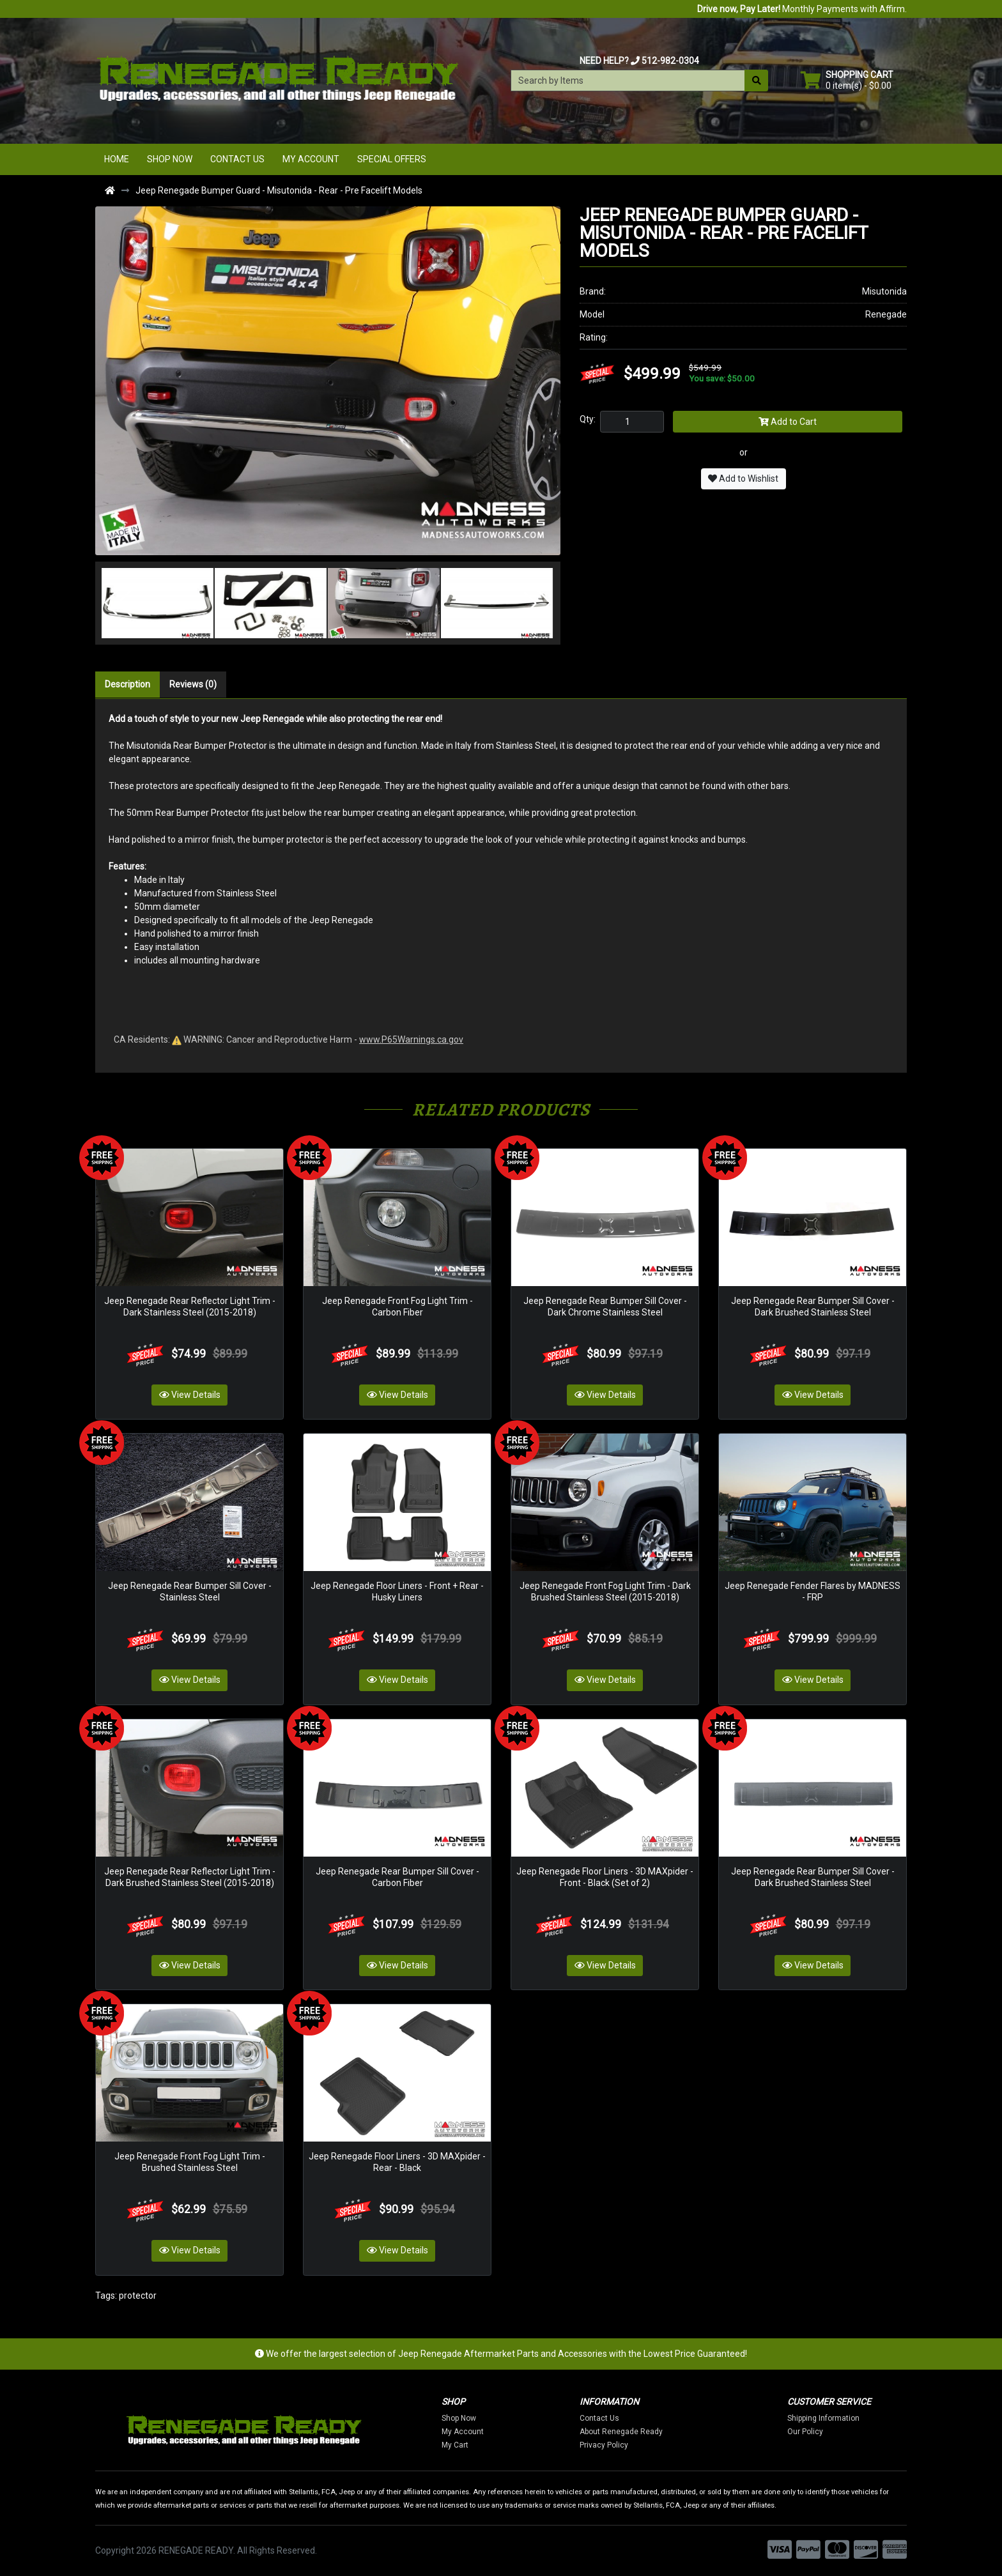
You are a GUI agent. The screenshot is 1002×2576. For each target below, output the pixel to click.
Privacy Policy (641, 2445)
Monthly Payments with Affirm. (802, 9)
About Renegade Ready (658, 2431)
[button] (118, 603)
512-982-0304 (670, 61)
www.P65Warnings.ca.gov (411, 1039)
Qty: (588, 419)
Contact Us (237, 159)
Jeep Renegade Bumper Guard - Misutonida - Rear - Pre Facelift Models (278, 190)
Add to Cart (788, 422)
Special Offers (391, 159)
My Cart (492, 2445)
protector (138, 2295)
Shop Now (169, 159)
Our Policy (843, 2431)
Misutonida (884, 291)
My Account (310, 159)
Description (127, 684)
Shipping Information (861, 2418)
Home (116, 159)
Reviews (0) (193, 684)
